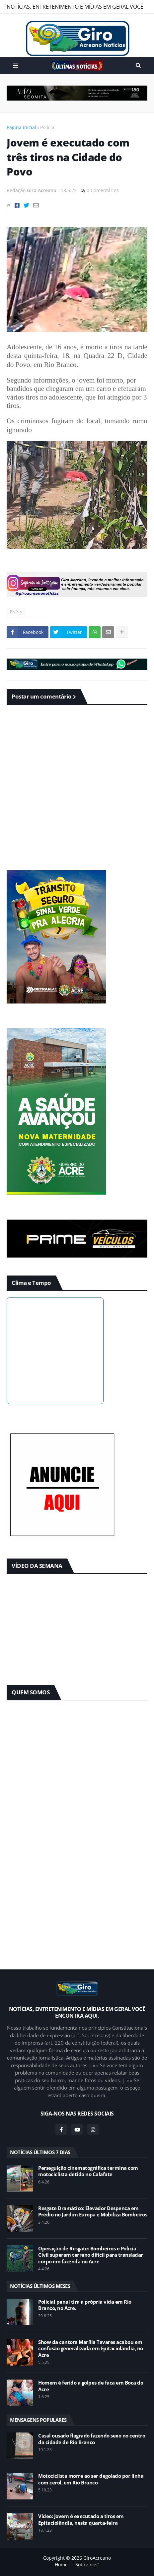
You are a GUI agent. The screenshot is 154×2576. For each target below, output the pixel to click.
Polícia (47, 127)
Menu (16, 65)
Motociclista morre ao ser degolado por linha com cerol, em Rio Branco (90, 2479)
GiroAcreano (97, 2558)
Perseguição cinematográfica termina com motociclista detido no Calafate (88, 2171)
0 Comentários (103, 190)
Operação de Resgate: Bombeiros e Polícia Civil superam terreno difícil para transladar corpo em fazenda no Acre (90, 2255)
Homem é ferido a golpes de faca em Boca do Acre (90, 2386)
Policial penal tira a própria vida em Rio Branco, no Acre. (84, 2305)
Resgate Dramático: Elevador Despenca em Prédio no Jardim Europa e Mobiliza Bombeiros (92, 2211)
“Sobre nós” (86, 2564)
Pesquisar (138, 65)
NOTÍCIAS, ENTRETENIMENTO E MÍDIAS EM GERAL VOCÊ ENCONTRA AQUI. (75, 8)
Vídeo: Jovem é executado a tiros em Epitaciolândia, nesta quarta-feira (81, 2519)
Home (61, 2564)
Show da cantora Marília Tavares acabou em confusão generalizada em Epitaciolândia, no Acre (90, 2348)
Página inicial (21, 127)
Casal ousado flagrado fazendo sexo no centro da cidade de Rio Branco (91, 2439)
